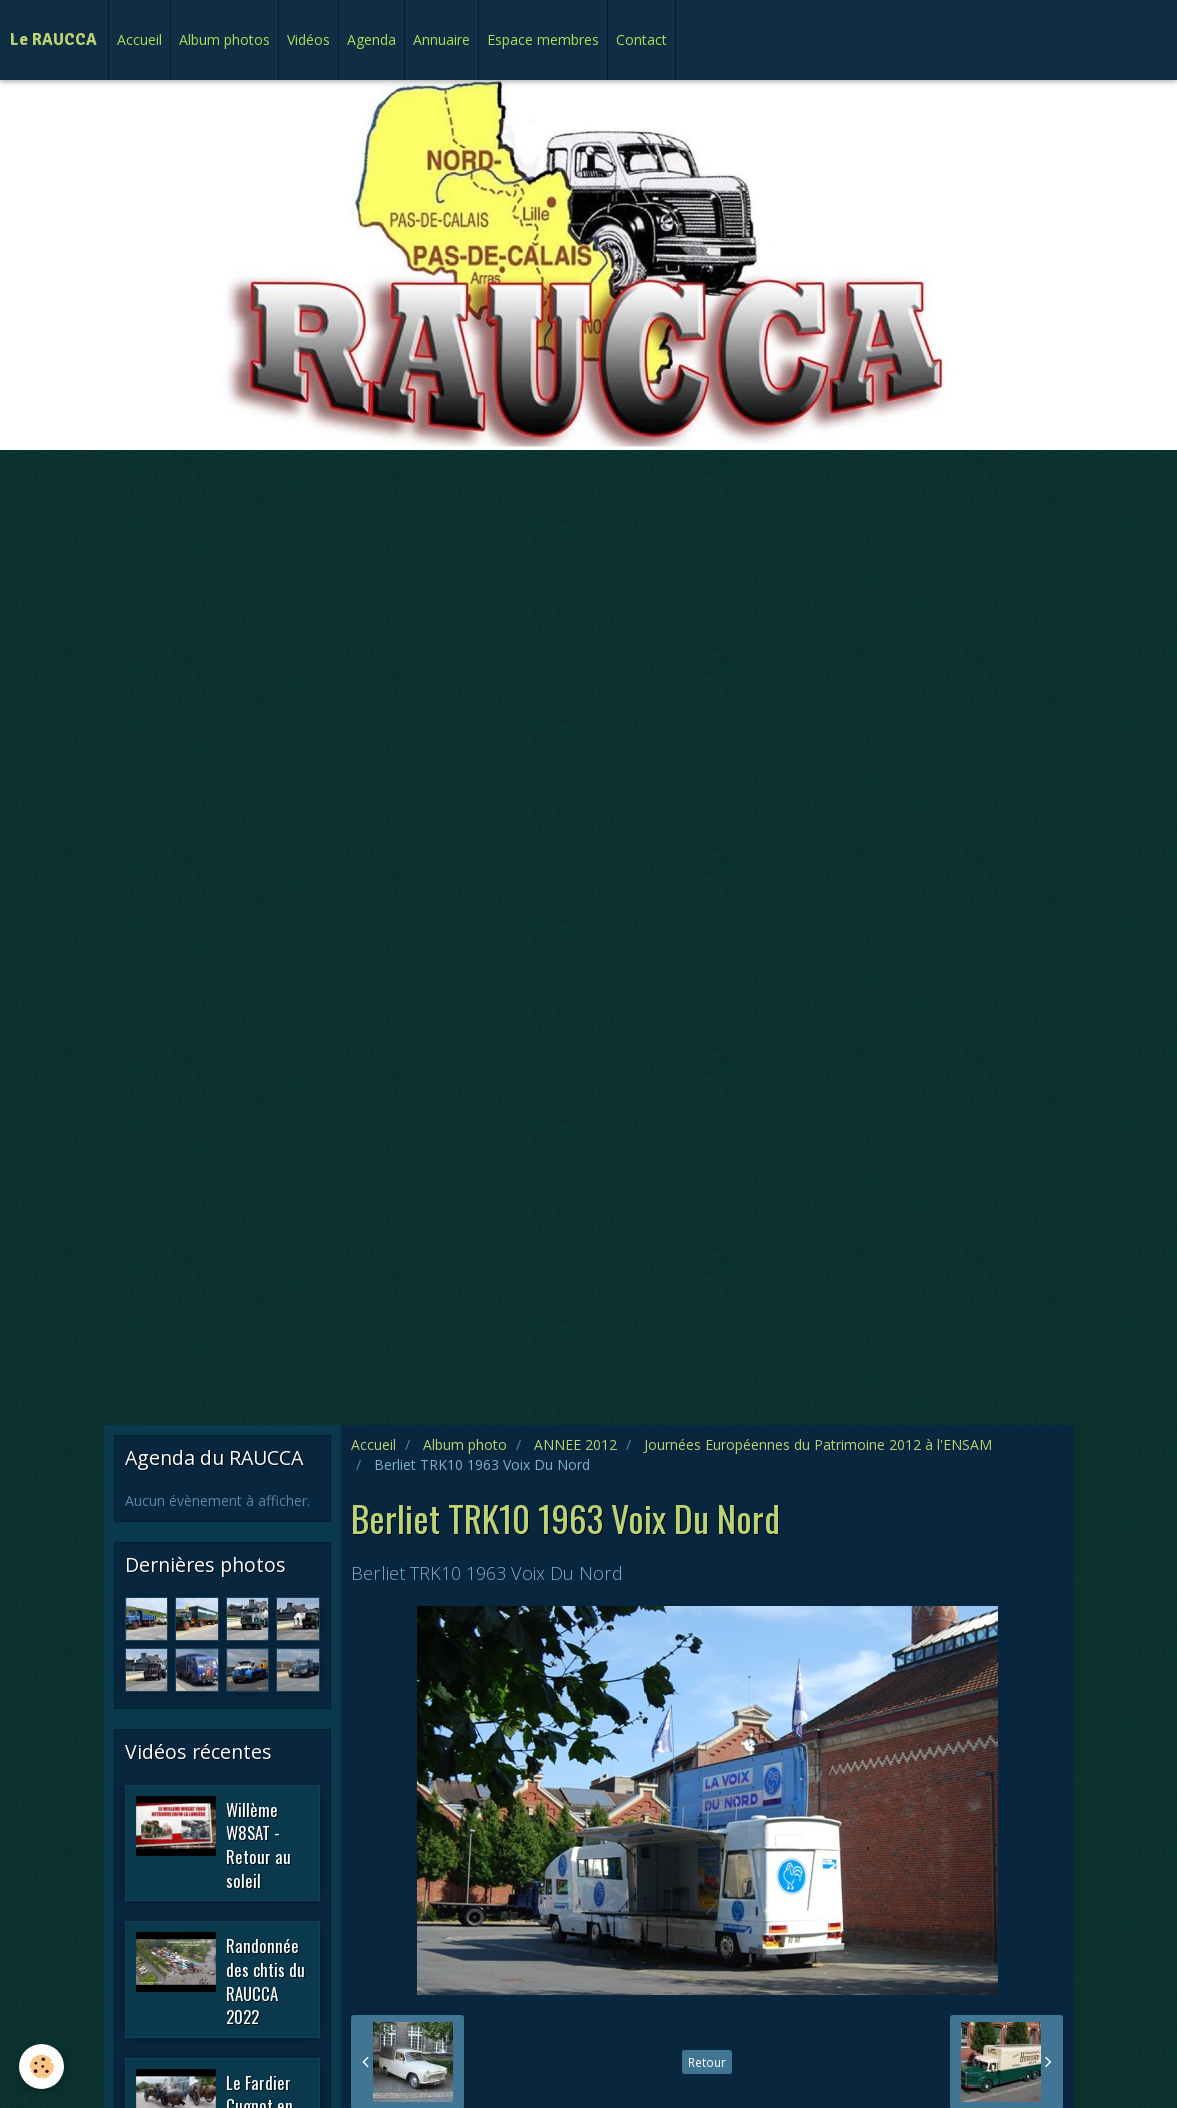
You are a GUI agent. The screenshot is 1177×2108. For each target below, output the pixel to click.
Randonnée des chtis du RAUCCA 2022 (265, 1981)
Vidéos (308, 39)
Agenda (371, 39)
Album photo (465, 1444)
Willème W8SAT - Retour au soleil (258, 1844)
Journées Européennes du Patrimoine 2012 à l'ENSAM (818, 1444)
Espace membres (543, 39)
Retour (707, 2062)
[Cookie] (42, 2066)
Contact (641, 39)
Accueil (139, 39)
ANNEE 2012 (575, 1444)
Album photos (224, 39)
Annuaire (441, 39)
